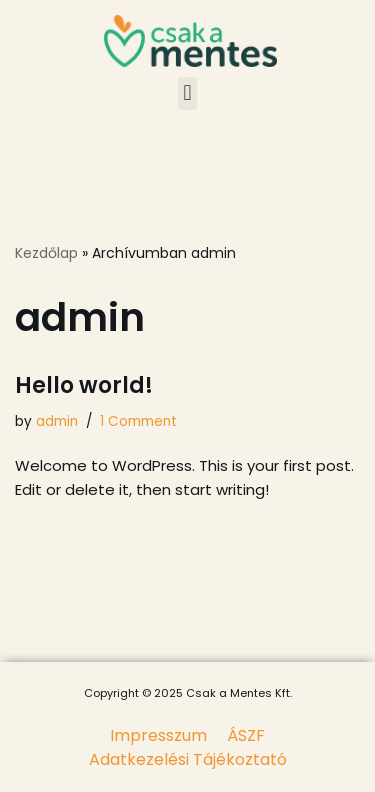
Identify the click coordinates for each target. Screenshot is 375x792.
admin (57, 421)
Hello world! (84, 385)
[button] (187, 93)
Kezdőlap (46, 253)
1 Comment (138, 421)
